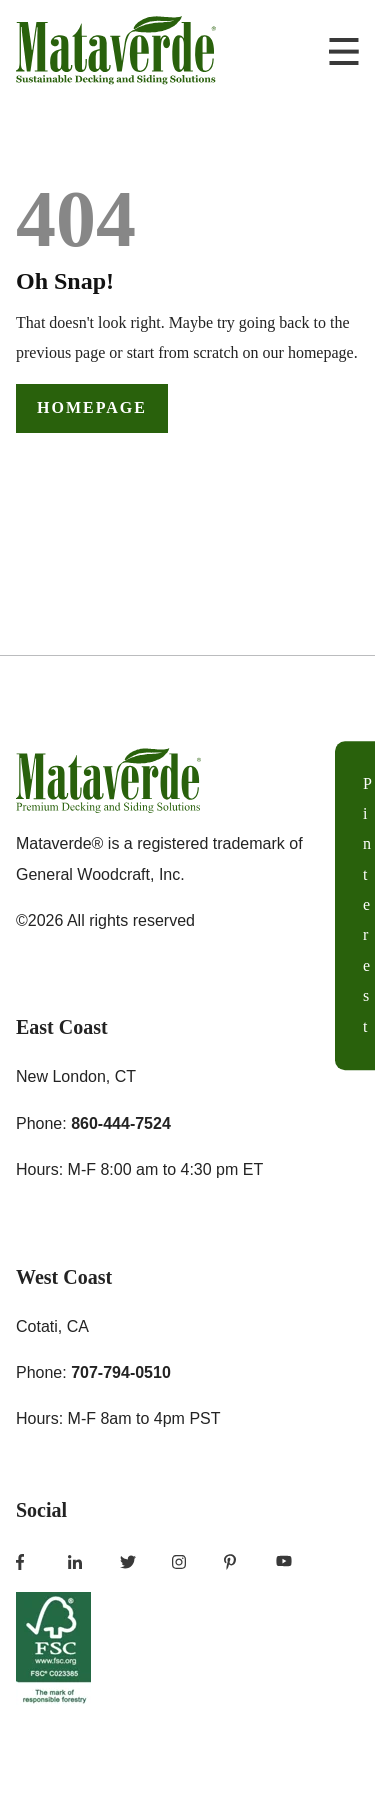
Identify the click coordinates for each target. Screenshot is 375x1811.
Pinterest (367, 905)
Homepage (92, 407)
